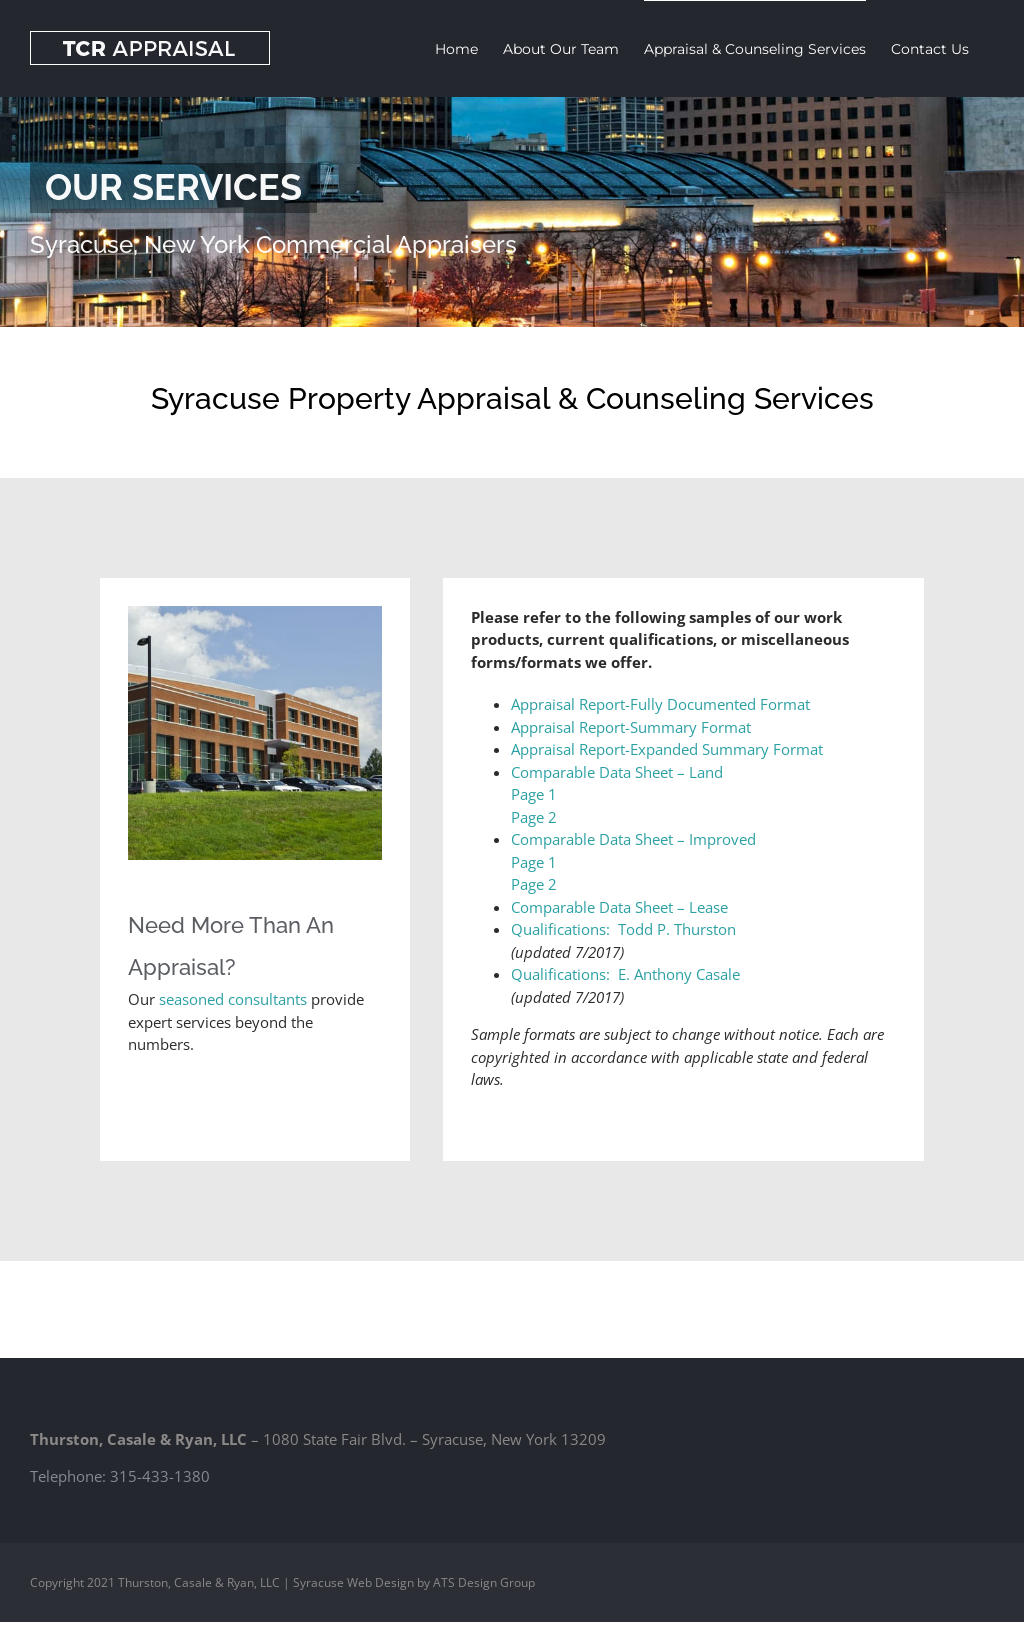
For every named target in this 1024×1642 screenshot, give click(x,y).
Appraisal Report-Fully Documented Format (660, 704)
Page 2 (534, 817)
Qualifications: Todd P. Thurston (623, 929)
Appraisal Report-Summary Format (631, 727)
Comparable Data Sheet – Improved (633, 839)
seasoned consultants (235, 999)
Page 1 (534, 794)
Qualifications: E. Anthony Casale (625, 974)
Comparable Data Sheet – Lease (619, 907)
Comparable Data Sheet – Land (617, 772)
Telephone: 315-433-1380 (120, 1476)
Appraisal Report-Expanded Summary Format (667, 749)
